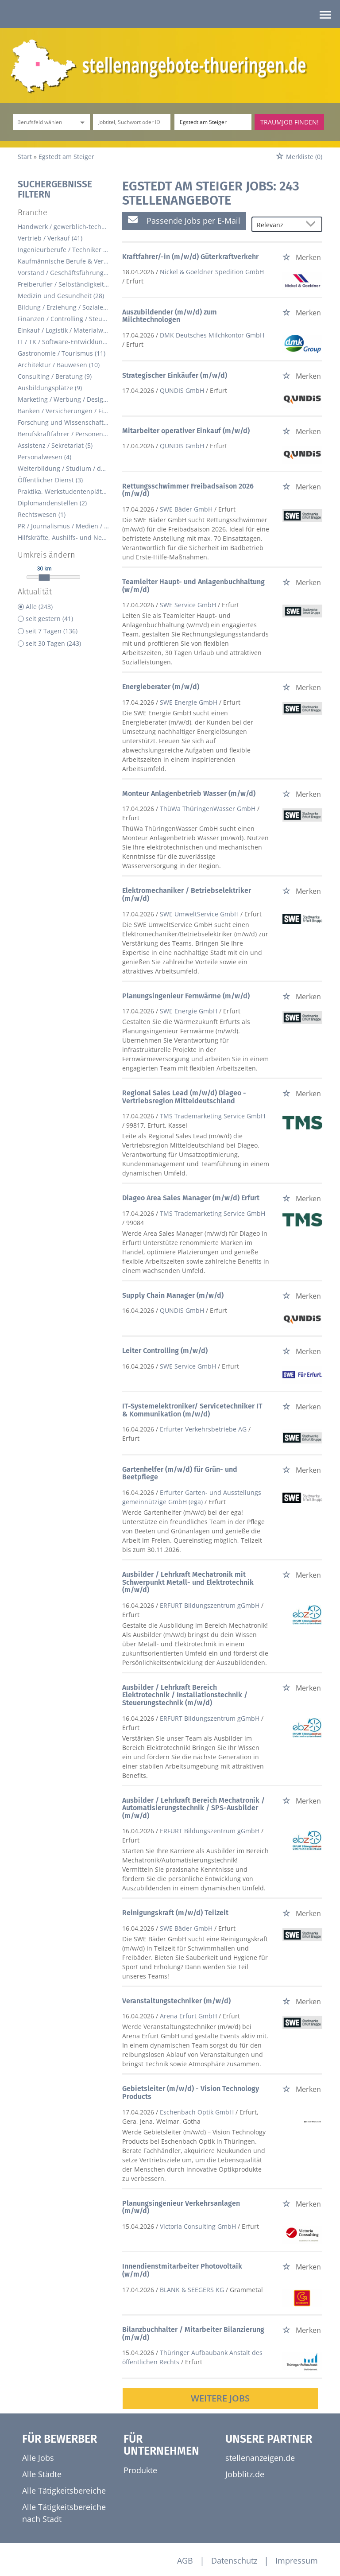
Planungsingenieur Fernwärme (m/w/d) (186, 996)
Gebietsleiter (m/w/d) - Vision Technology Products (190, 2092)
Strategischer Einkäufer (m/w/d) (174, 375)
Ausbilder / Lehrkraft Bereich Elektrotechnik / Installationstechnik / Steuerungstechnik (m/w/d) (184, 1695)
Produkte (140, 2470)
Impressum (296, 2560)
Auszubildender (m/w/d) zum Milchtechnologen (169, 316)
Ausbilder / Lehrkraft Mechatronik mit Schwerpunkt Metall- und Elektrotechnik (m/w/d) (188, 1582)
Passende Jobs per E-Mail (184, 220)
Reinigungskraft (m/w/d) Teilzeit (175, 1913)
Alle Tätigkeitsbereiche (64, 2490)
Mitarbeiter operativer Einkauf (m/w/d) (186, 431)
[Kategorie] (42, 122)
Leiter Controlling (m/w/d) (165, 1350)
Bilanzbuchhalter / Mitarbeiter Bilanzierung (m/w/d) (193, 2333)
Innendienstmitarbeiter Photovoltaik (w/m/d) (182, 2270)
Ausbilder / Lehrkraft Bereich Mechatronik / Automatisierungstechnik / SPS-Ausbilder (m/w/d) (193, 1808)
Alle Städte (42, 2474)
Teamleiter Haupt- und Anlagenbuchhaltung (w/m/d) (193, 586)
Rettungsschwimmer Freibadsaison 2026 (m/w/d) (188, 490)
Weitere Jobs (220, 2398)
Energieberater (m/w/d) (160, 687)
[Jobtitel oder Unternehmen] (131, 122)
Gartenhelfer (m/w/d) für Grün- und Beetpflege (179, 1473)
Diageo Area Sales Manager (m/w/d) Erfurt (190, 1198)
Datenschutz (234, 2560)
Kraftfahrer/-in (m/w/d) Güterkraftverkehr (190, 256)
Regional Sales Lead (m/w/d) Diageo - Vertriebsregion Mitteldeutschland (184, 1097)
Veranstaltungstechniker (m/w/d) (176, 2001)
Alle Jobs (38, 2457)
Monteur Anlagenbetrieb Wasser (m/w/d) (188, 793)
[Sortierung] (278, 224)
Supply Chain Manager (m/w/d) (173, 1295)
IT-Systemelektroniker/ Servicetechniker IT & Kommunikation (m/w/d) (192, 1410)
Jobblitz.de (244, 2474)
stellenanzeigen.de (260, 2457)
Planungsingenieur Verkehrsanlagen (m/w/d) (181, 2207)
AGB (185, 2560)
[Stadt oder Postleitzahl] (212, 122)
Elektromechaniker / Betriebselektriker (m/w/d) (186, 894)
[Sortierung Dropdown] (312, 224)
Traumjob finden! (289, 122)
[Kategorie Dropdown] (81, 122)
